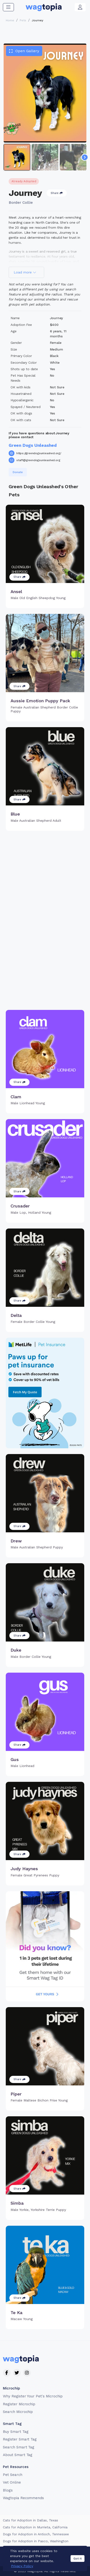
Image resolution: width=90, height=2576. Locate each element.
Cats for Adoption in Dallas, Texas (30, 2520)
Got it (77, 2567)
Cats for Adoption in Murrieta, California (35, 2527)
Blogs (8, 2490)
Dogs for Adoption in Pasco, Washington (35, 2541)
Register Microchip (19, 2404)
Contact (15, 2551)
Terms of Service (40, 2551)
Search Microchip (18, 2412)
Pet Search (12, 2475)
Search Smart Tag (18, 2447)
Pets (23, 20)
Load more (25, 272)
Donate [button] (18, 472)
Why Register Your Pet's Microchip (33, 2396)
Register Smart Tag (20, 2439)
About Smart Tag (17, 2455)
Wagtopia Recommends (23, 2498)
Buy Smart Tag (15, 2431)
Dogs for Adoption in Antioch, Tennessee (36, 2534)
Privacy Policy (70, 2551)
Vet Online (12, 2482)
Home (10, 20)
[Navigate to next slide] (84, 157)
